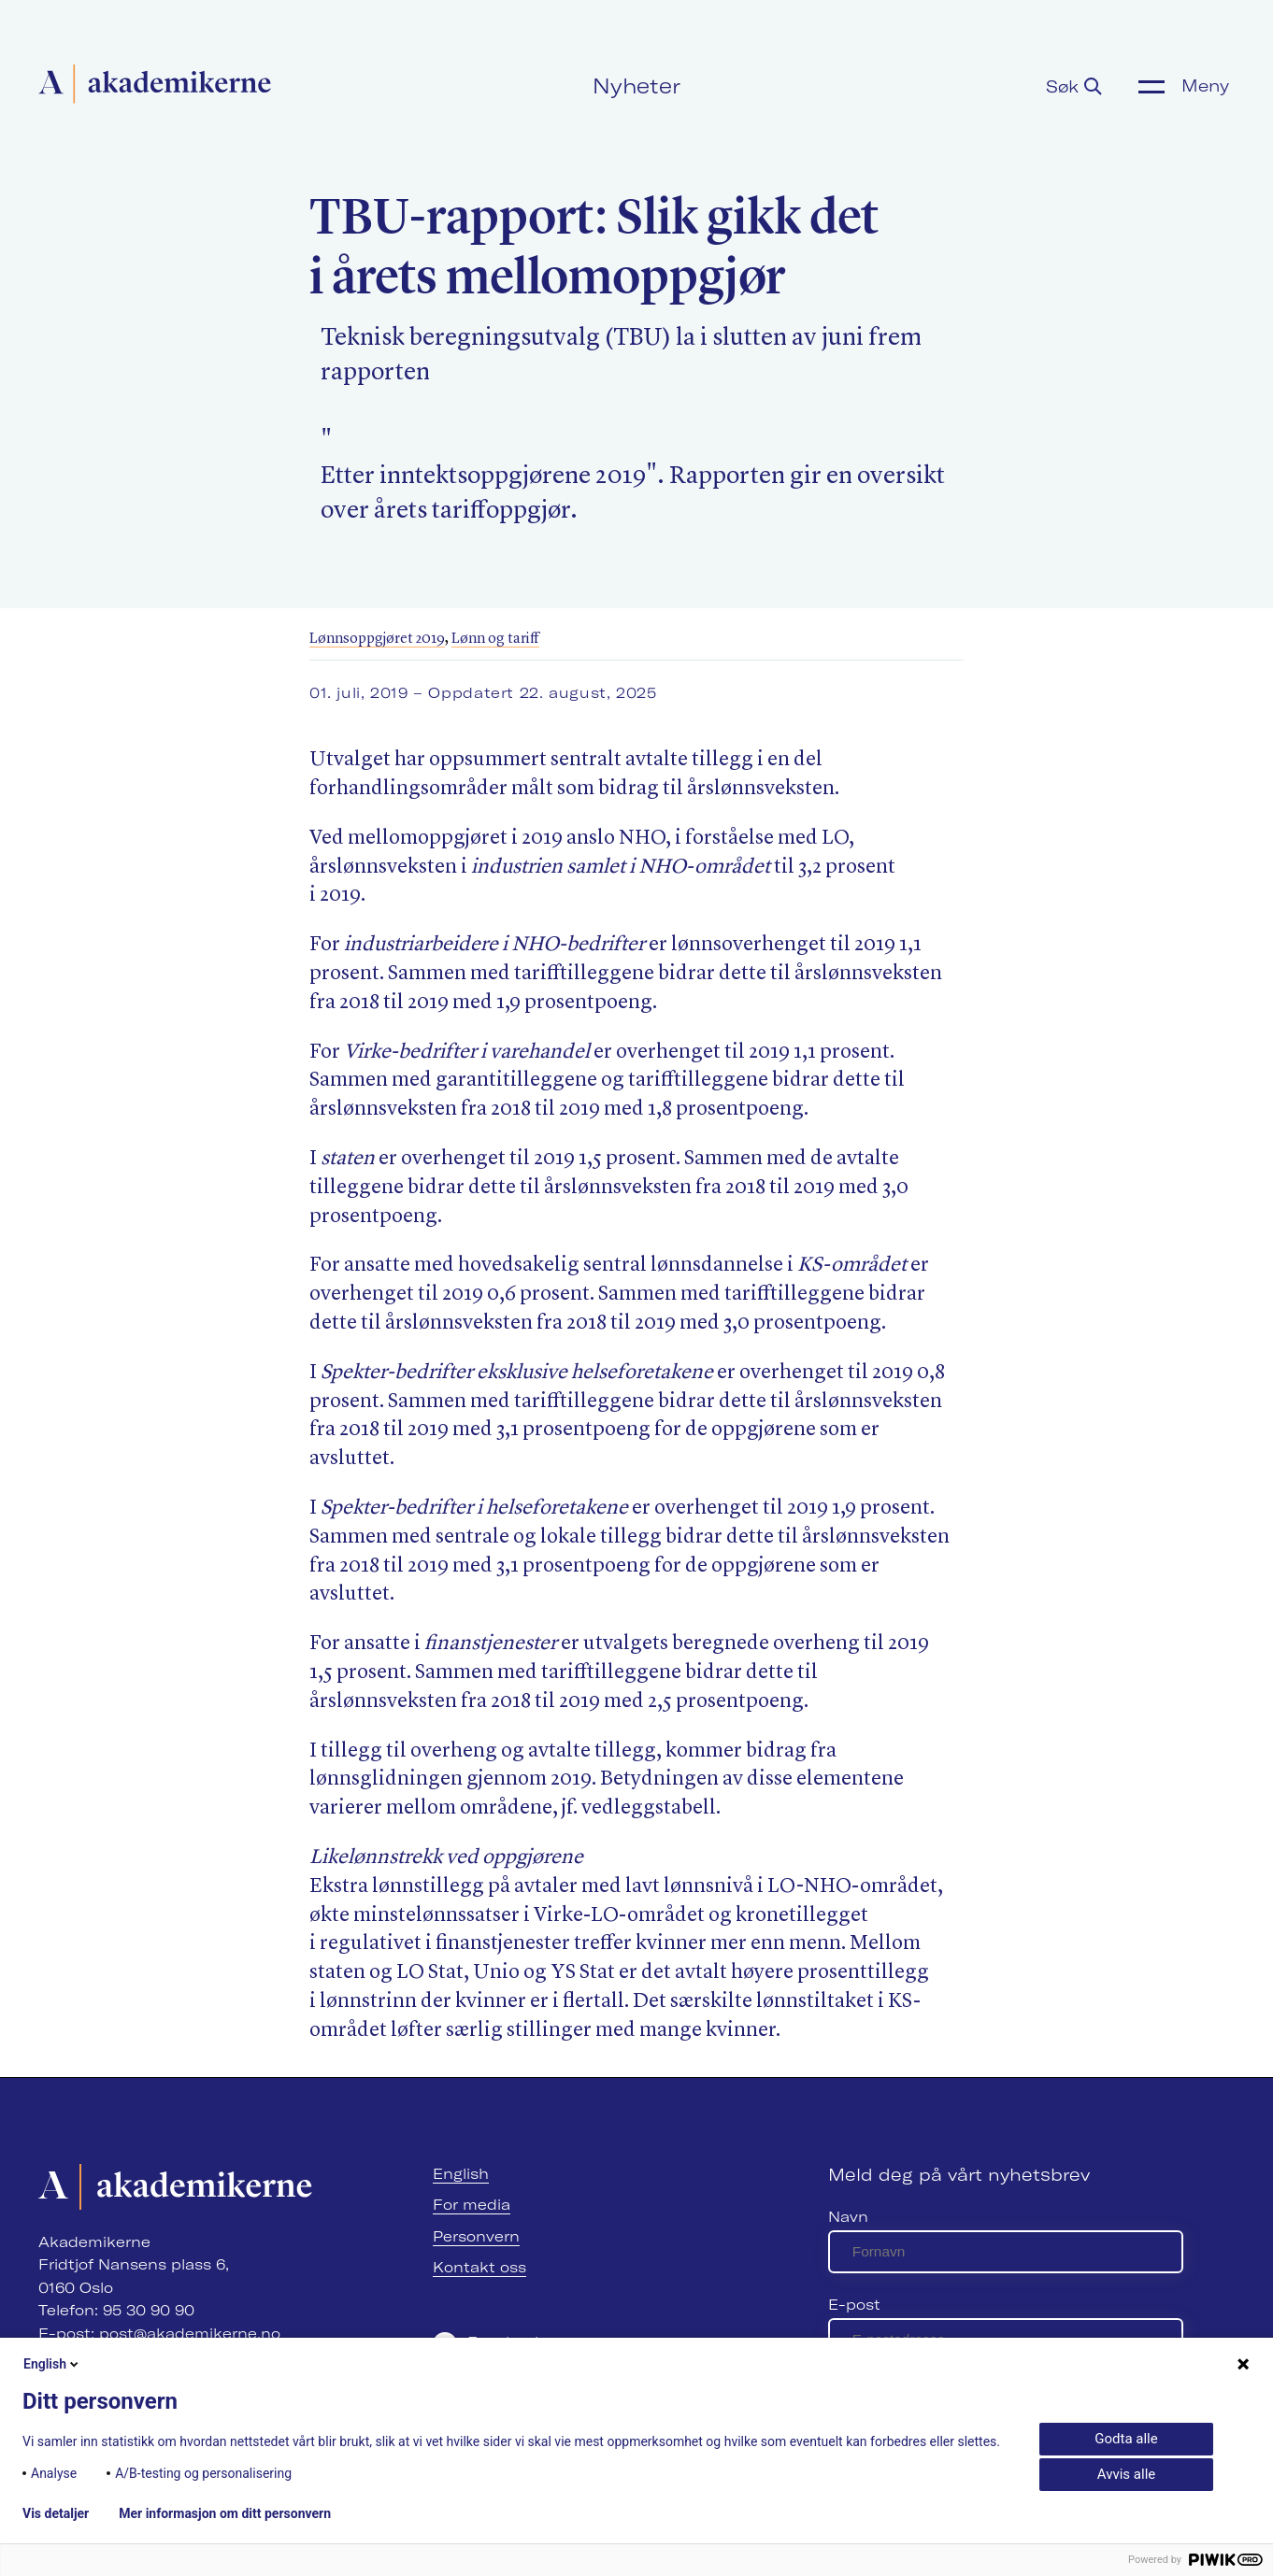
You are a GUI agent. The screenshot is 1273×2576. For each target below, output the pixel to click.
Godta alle (1125, 2438)
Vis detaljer (55, 2513)
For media (471, 2204)
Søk (1074, 86)
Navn (848, 2217)
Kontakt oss (479, 2267)
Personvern (476, 2236)
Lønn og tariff (495, 639)
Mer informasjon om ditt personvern (225, 2513)
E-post (854, 2304)
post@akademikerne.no (189, 2333)
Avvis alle (1126, 2474)
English (461, 2174)
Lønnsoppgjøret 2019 (377, 639)
